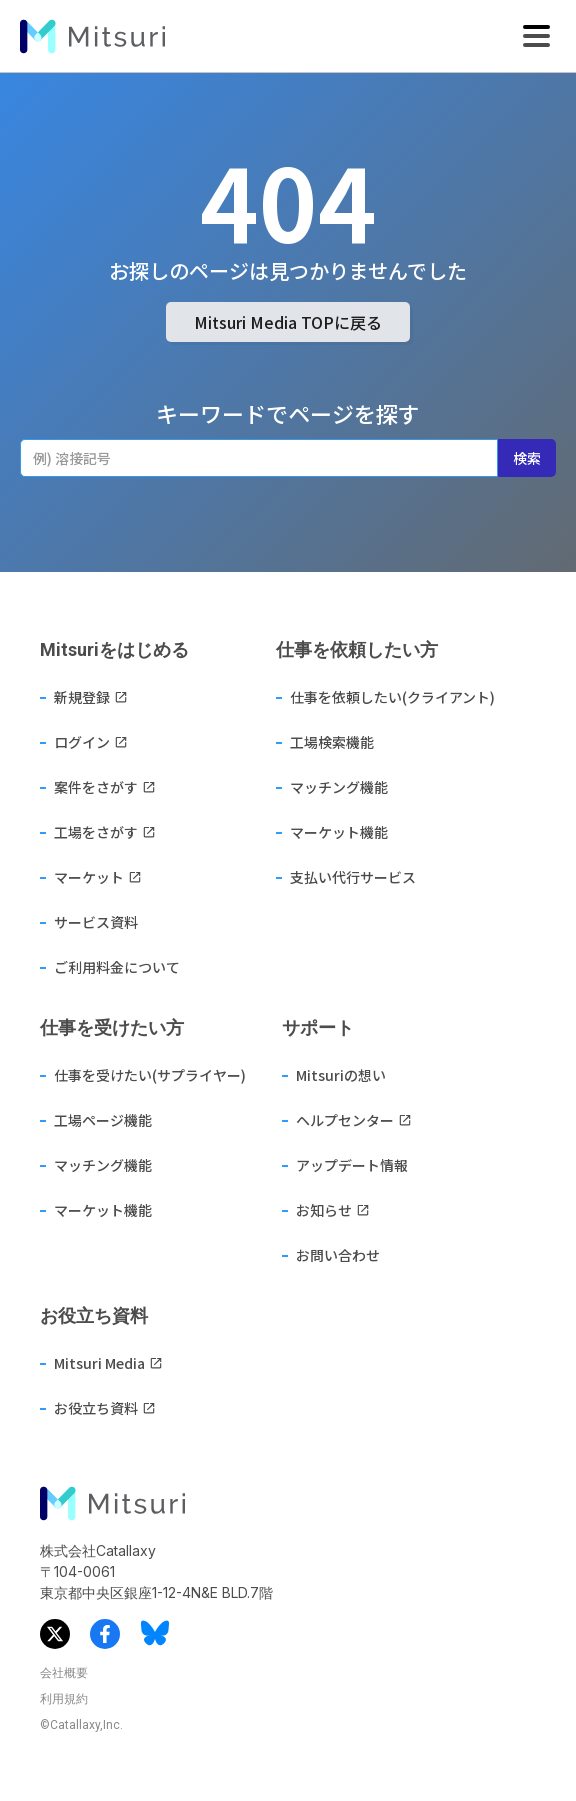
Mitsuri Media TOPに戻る (288, 322)
